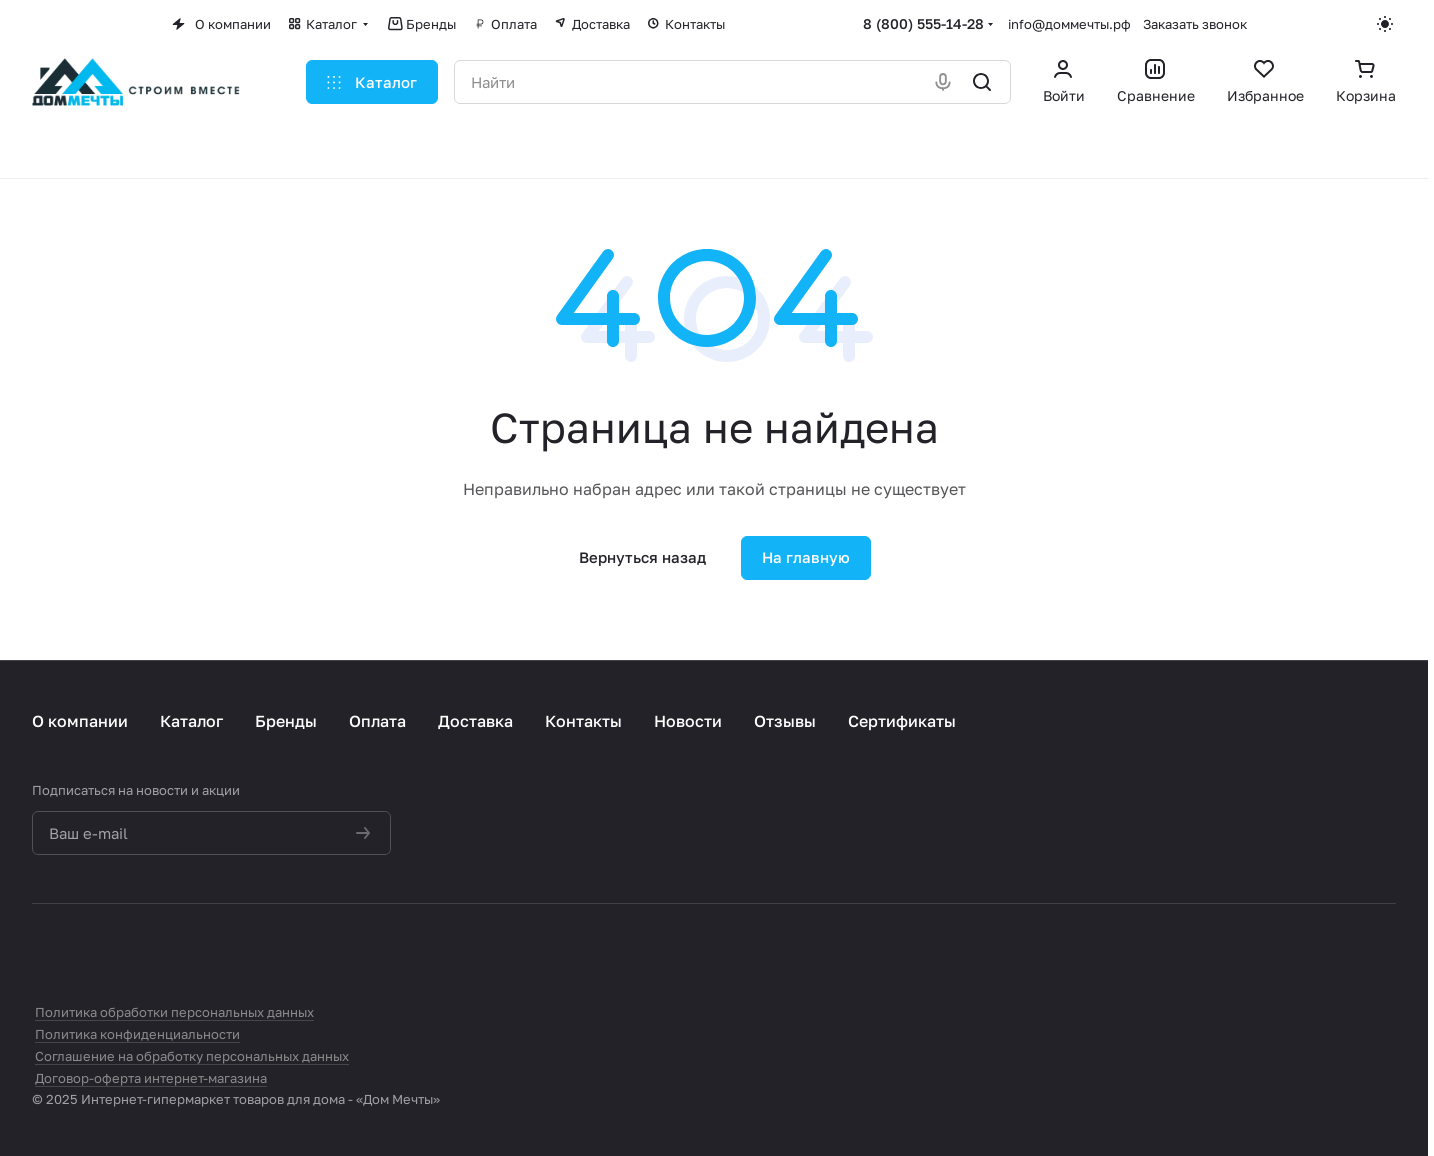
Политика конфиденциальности (137, 1034)
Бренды (286, 721)
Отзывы (785, 721)
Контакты (583, 721)
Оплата (377, 721)
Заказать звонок (1195, 24)
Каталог (191, 721)
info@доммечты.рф (1069, 24)
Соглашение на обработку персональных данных (192, 1056)
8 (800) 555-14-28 (923, 23)
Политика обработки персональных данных (174, 1012)
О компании (80, 721)
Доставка (475, 721)
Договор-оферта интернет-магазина (151, 1078)
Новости (688, 721)
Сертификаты (902, 721)
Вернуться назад (642, 557)
